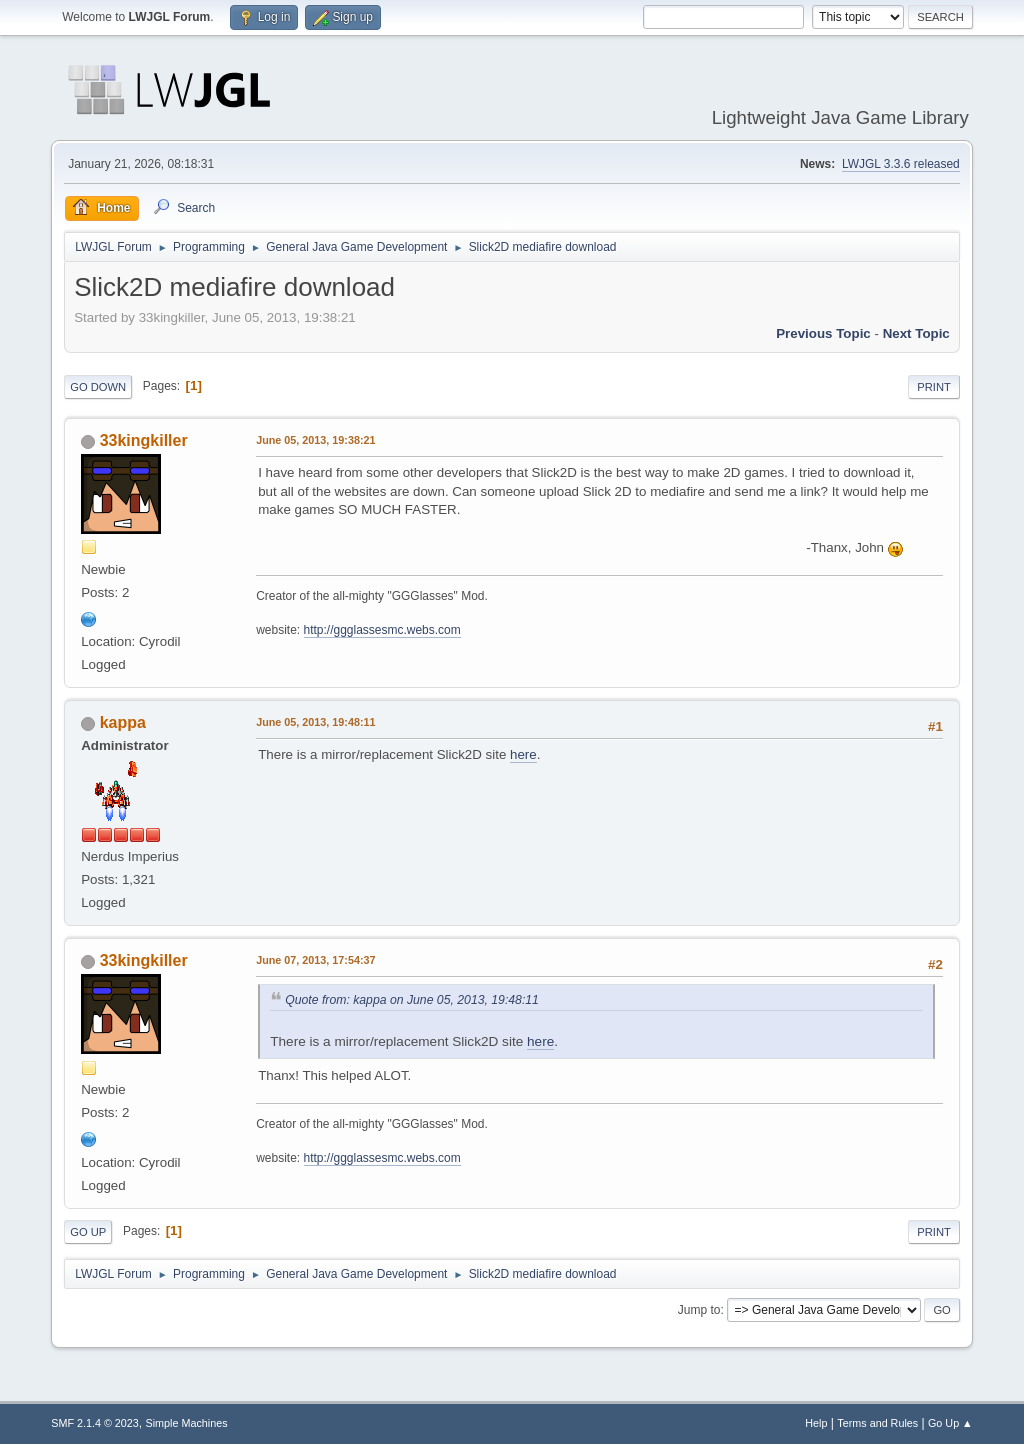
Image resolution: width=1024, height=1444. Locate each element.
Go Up (88, 1232)
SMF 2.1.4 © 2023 (95, 1423)
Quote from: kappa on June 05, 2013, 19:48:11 (412, 1000)
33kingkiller (144, 440)
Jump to (699, 1310)
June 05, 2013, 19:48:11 (315, 722)
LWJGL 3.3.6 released (901, 164)
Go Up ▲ (950, 1423)
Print (934, 387)
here (523, 754)
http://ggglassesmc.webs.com (382, 630)
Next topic (916, 333)
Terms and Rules (877, 1423)
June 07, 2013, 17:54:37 (315, 960)
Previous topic (823, 333)
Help (816, 1423)
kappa (123, 722)
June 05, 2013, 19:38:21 (315, 440)
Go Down (98, 387)
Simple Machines (187, 1423)
